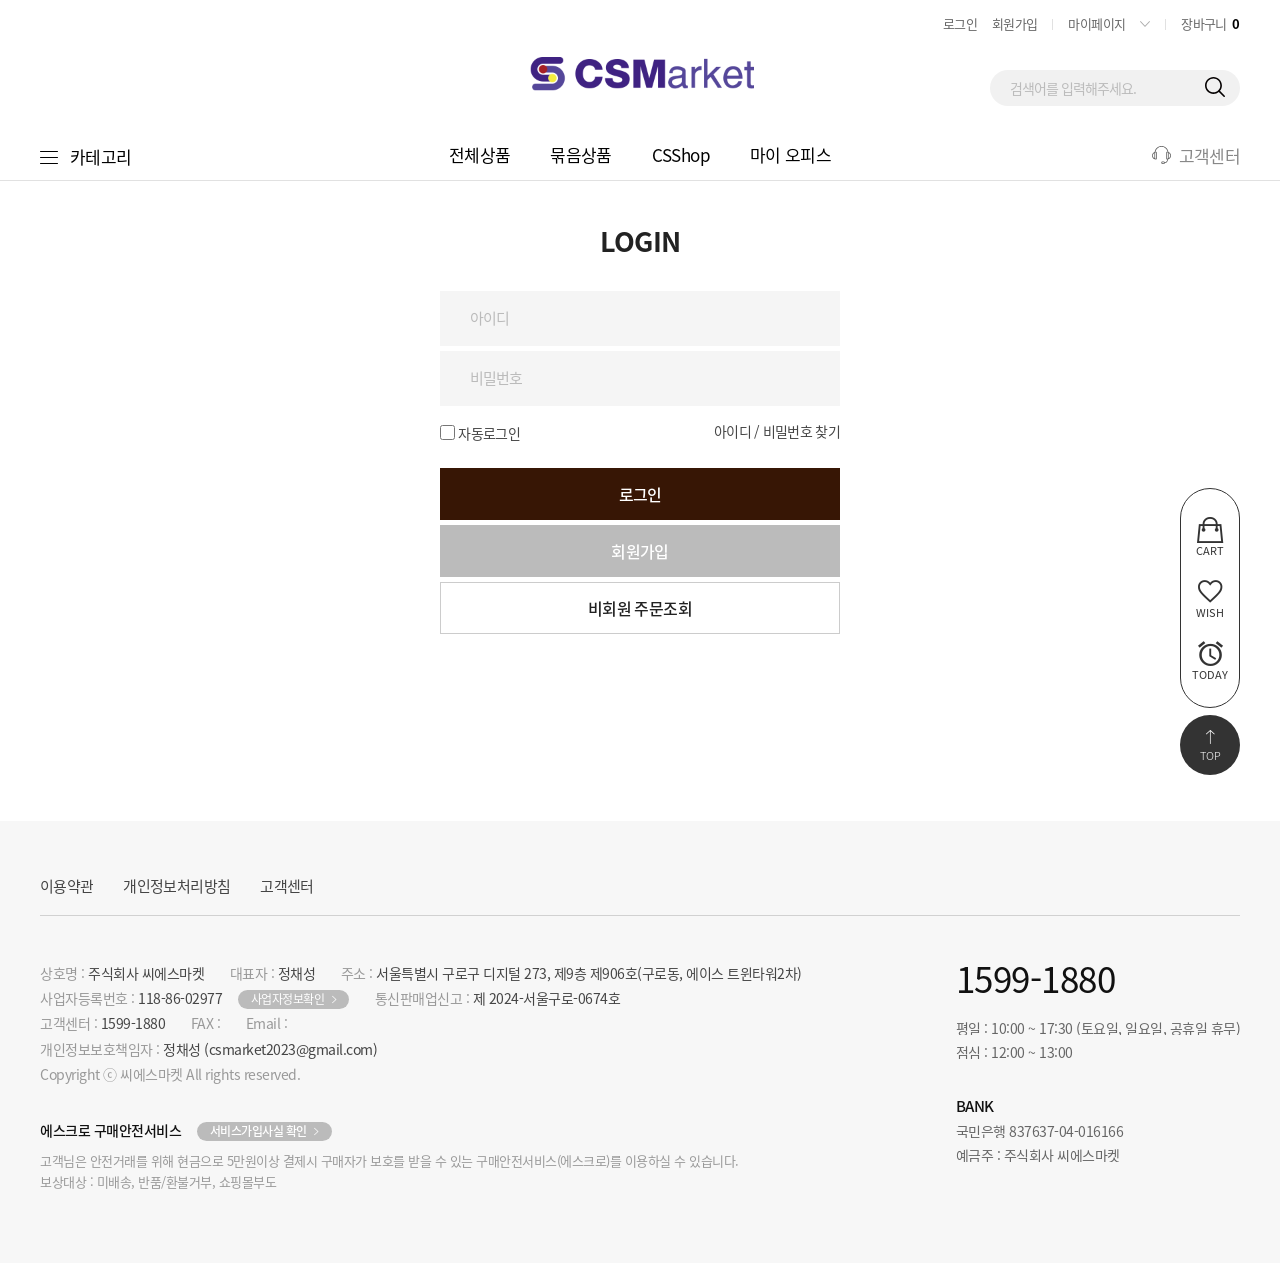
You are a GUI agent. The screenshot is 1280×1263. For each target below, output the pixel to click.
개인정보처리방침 (176, 886)
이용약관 (66, 886)
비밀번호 (0, 181)
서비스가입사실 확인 (258, 1131)
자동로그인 (489, 433)
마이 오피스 (790, 154)
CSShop (681, 154)
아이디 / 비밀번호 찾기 (777, 431)
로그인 (960, 23)
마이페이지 (1096, 23)
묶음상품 (580, 154)
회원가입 (1014, 23)
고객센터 (286, 886)
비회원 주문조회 (640, 608)
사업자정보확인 (288, 999)
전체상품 (479, 154)
